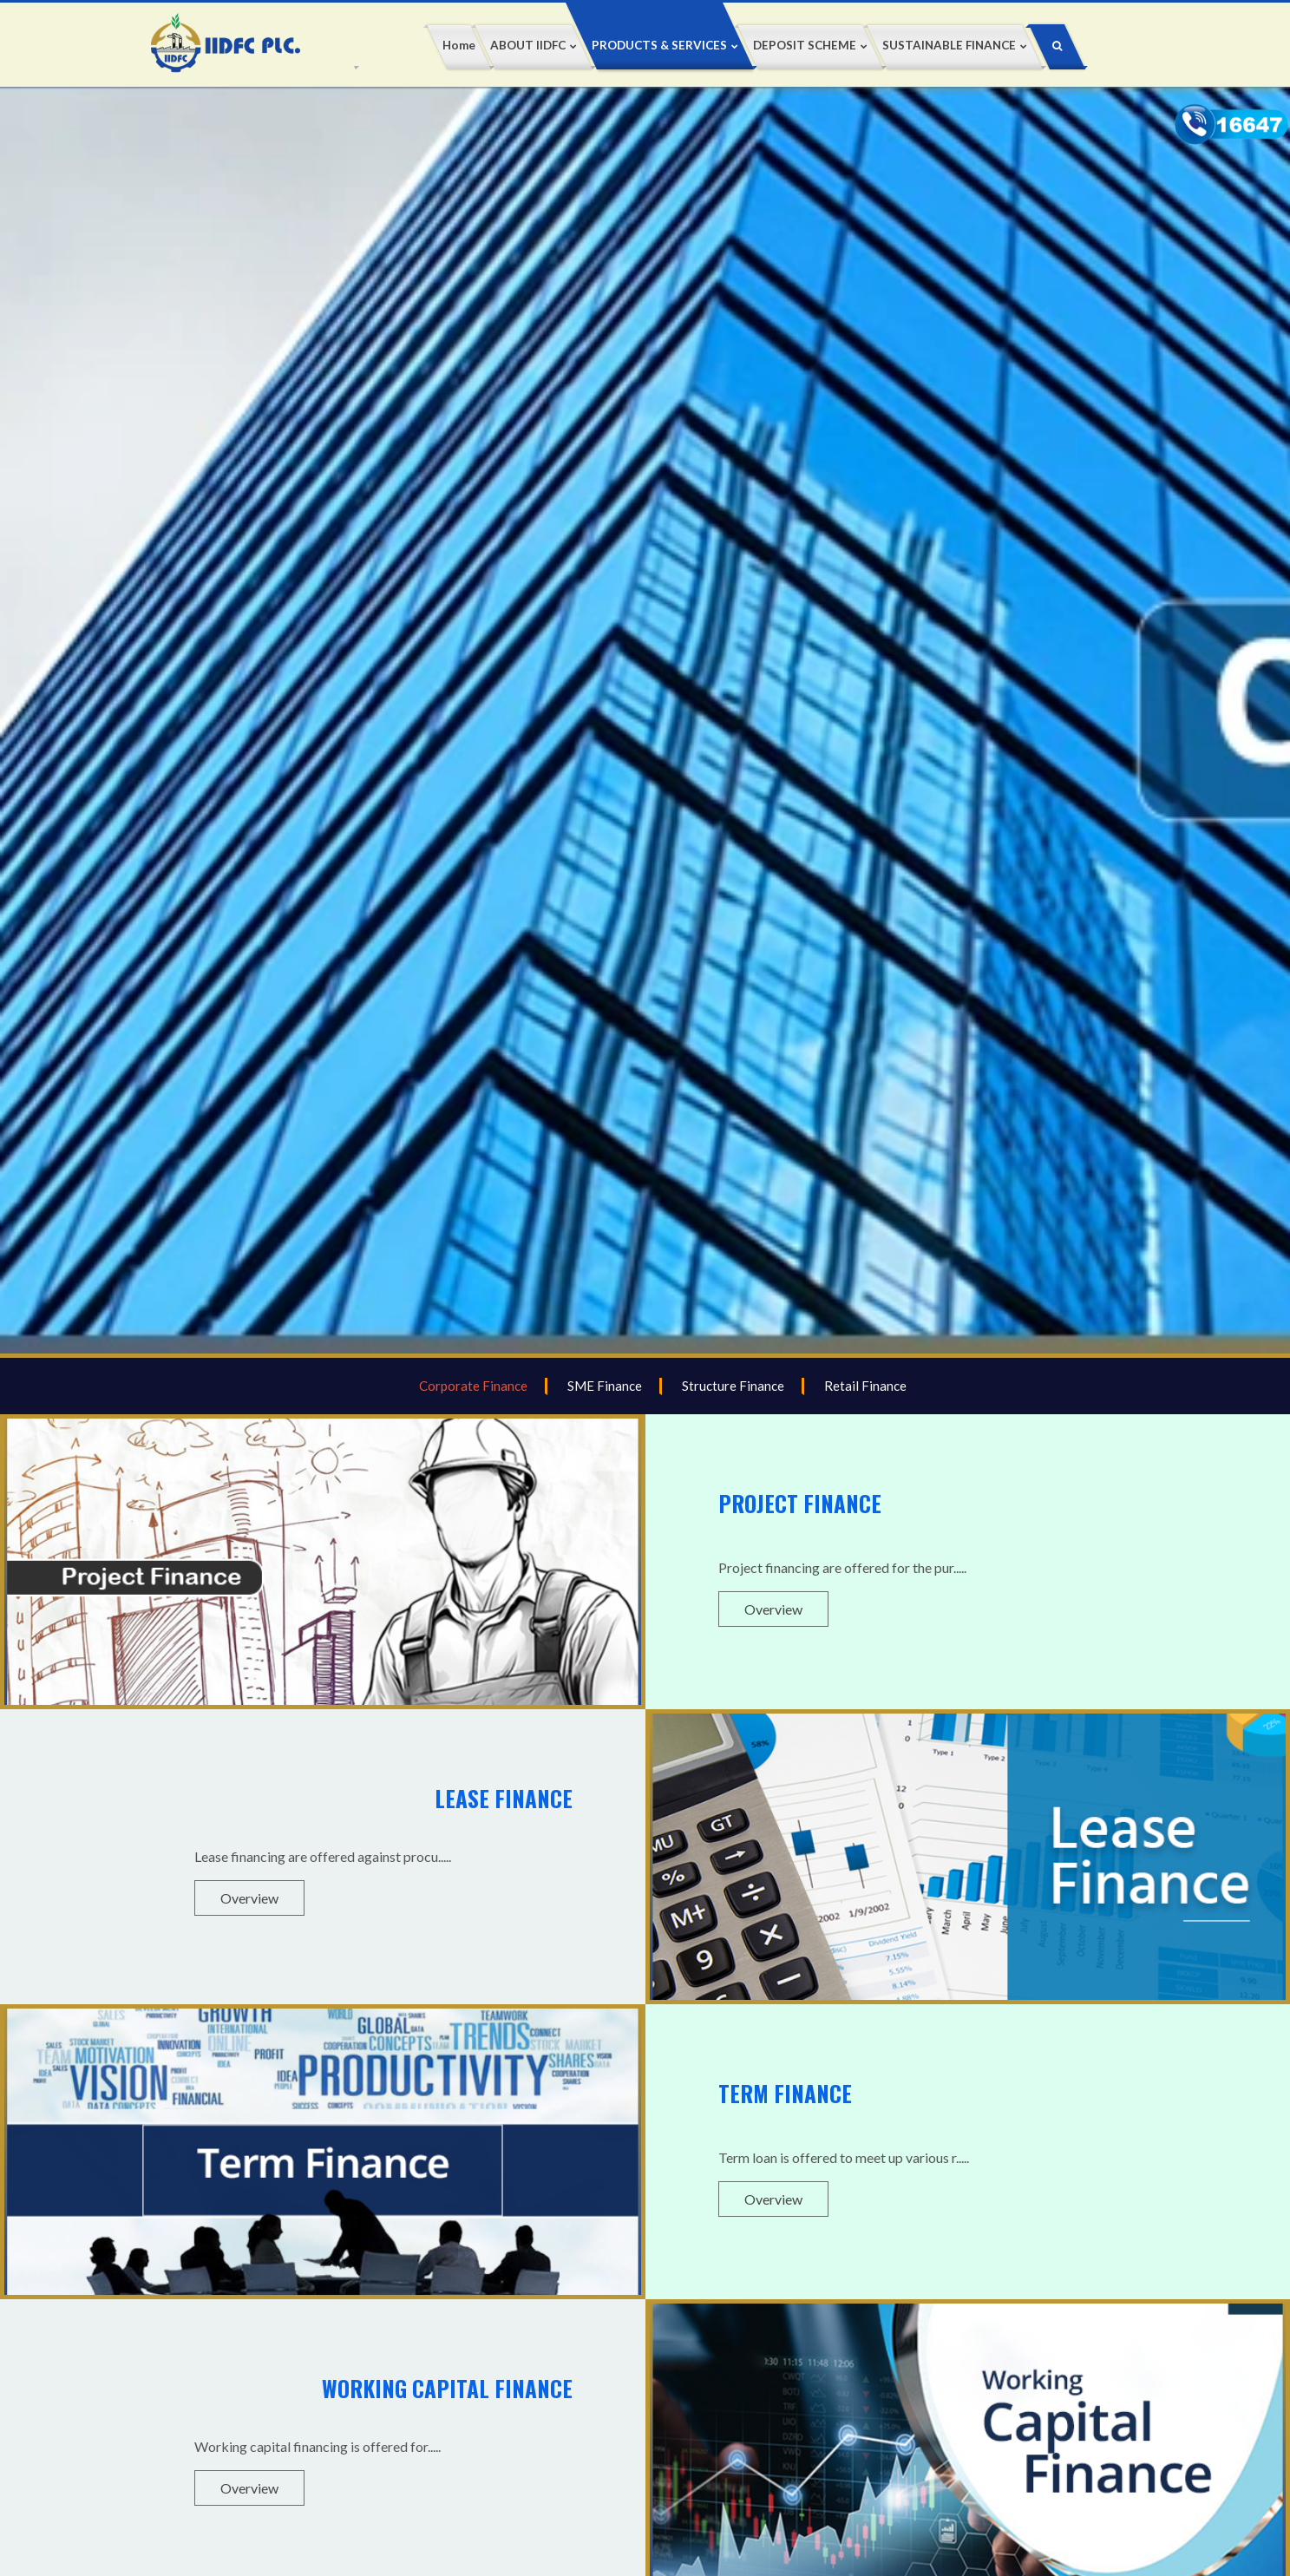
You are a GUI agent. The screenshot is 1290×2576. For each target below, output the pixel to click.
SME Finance (604, 1385)
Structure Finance (733, 1385)
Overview (773, 1609)
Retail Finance (865, 1385)
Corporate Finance (473, 1385)
